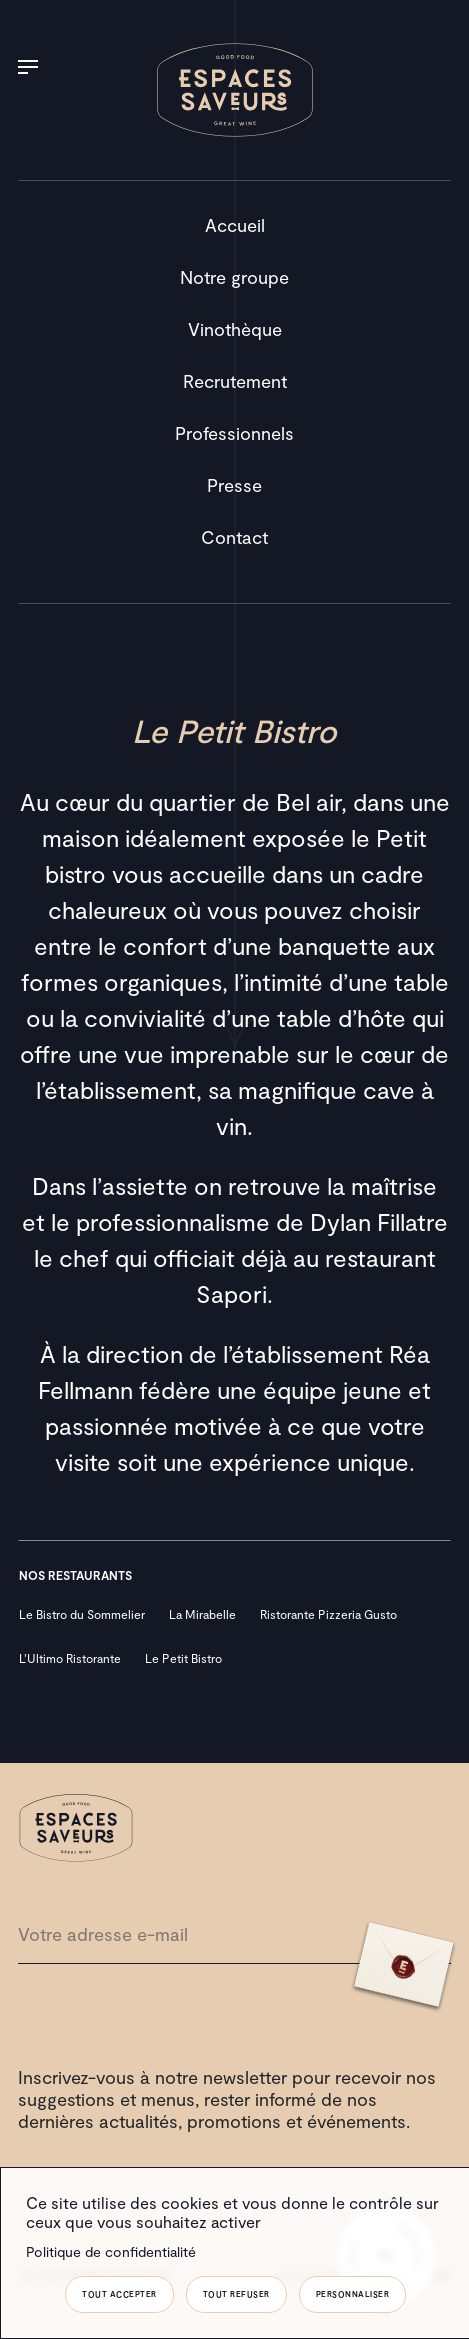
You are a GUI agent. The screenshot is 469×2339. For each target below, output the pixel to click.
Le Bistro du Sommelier (82, 1614)
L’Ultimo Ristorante (70, 1658)
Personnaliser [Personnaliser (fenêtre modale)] (353, 2294)
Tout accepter (119, 2294)
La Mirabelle (202, 1614)
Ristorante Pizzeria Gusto (328, 1614)
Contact (234, 537)
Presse (234, 485)
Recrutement (235, 381)
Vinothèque (235, 329)
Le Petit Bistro (183, 1658)
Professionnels (234, 433)
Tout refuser (236, 2294)
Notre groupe (234, 277)
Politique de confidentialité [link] (111, 2251)
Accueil (235, 225)
